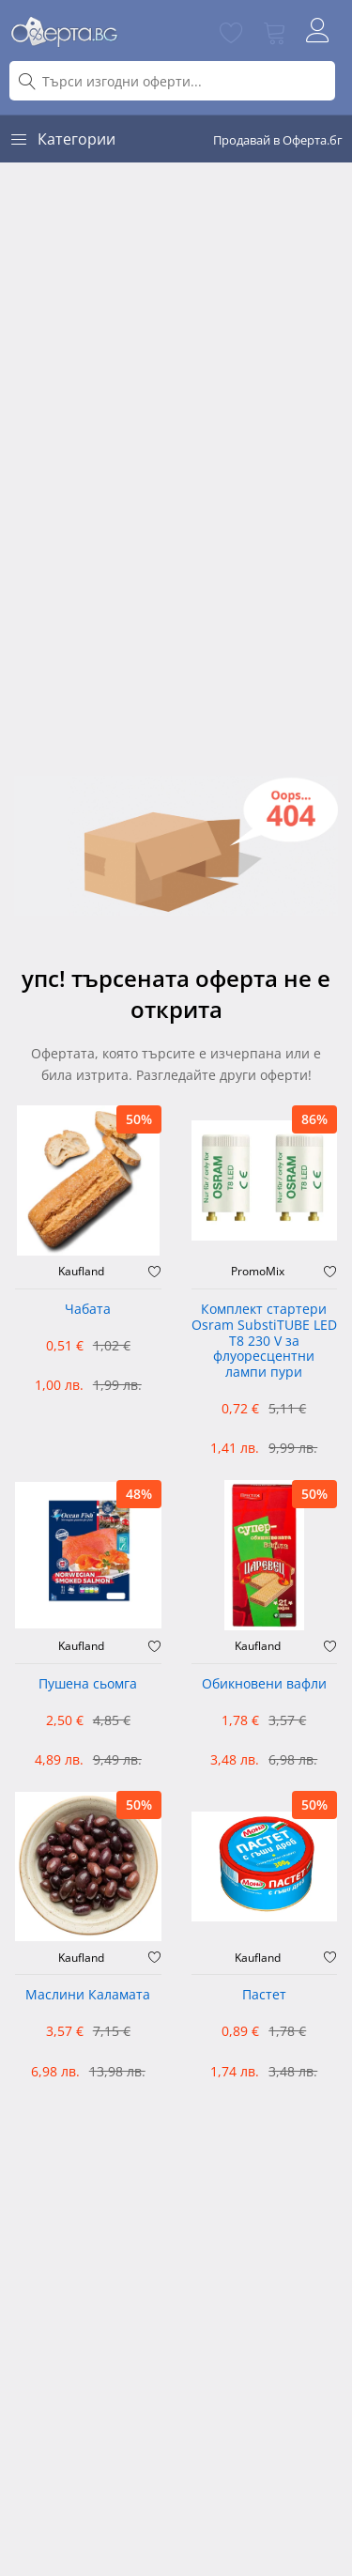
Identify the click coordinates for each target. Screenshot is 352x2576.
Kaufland (81, 1271)
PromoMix (257, 1271)
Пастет (264, 1995)
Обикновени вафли (264, 1684)
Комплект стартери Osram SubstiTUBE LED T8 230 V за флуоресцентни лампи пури (264, 1341)
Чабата (88, 1310)
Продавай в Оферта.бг (278, 139)
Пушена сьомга (87, 1684)
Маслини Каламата (87, 1995)
